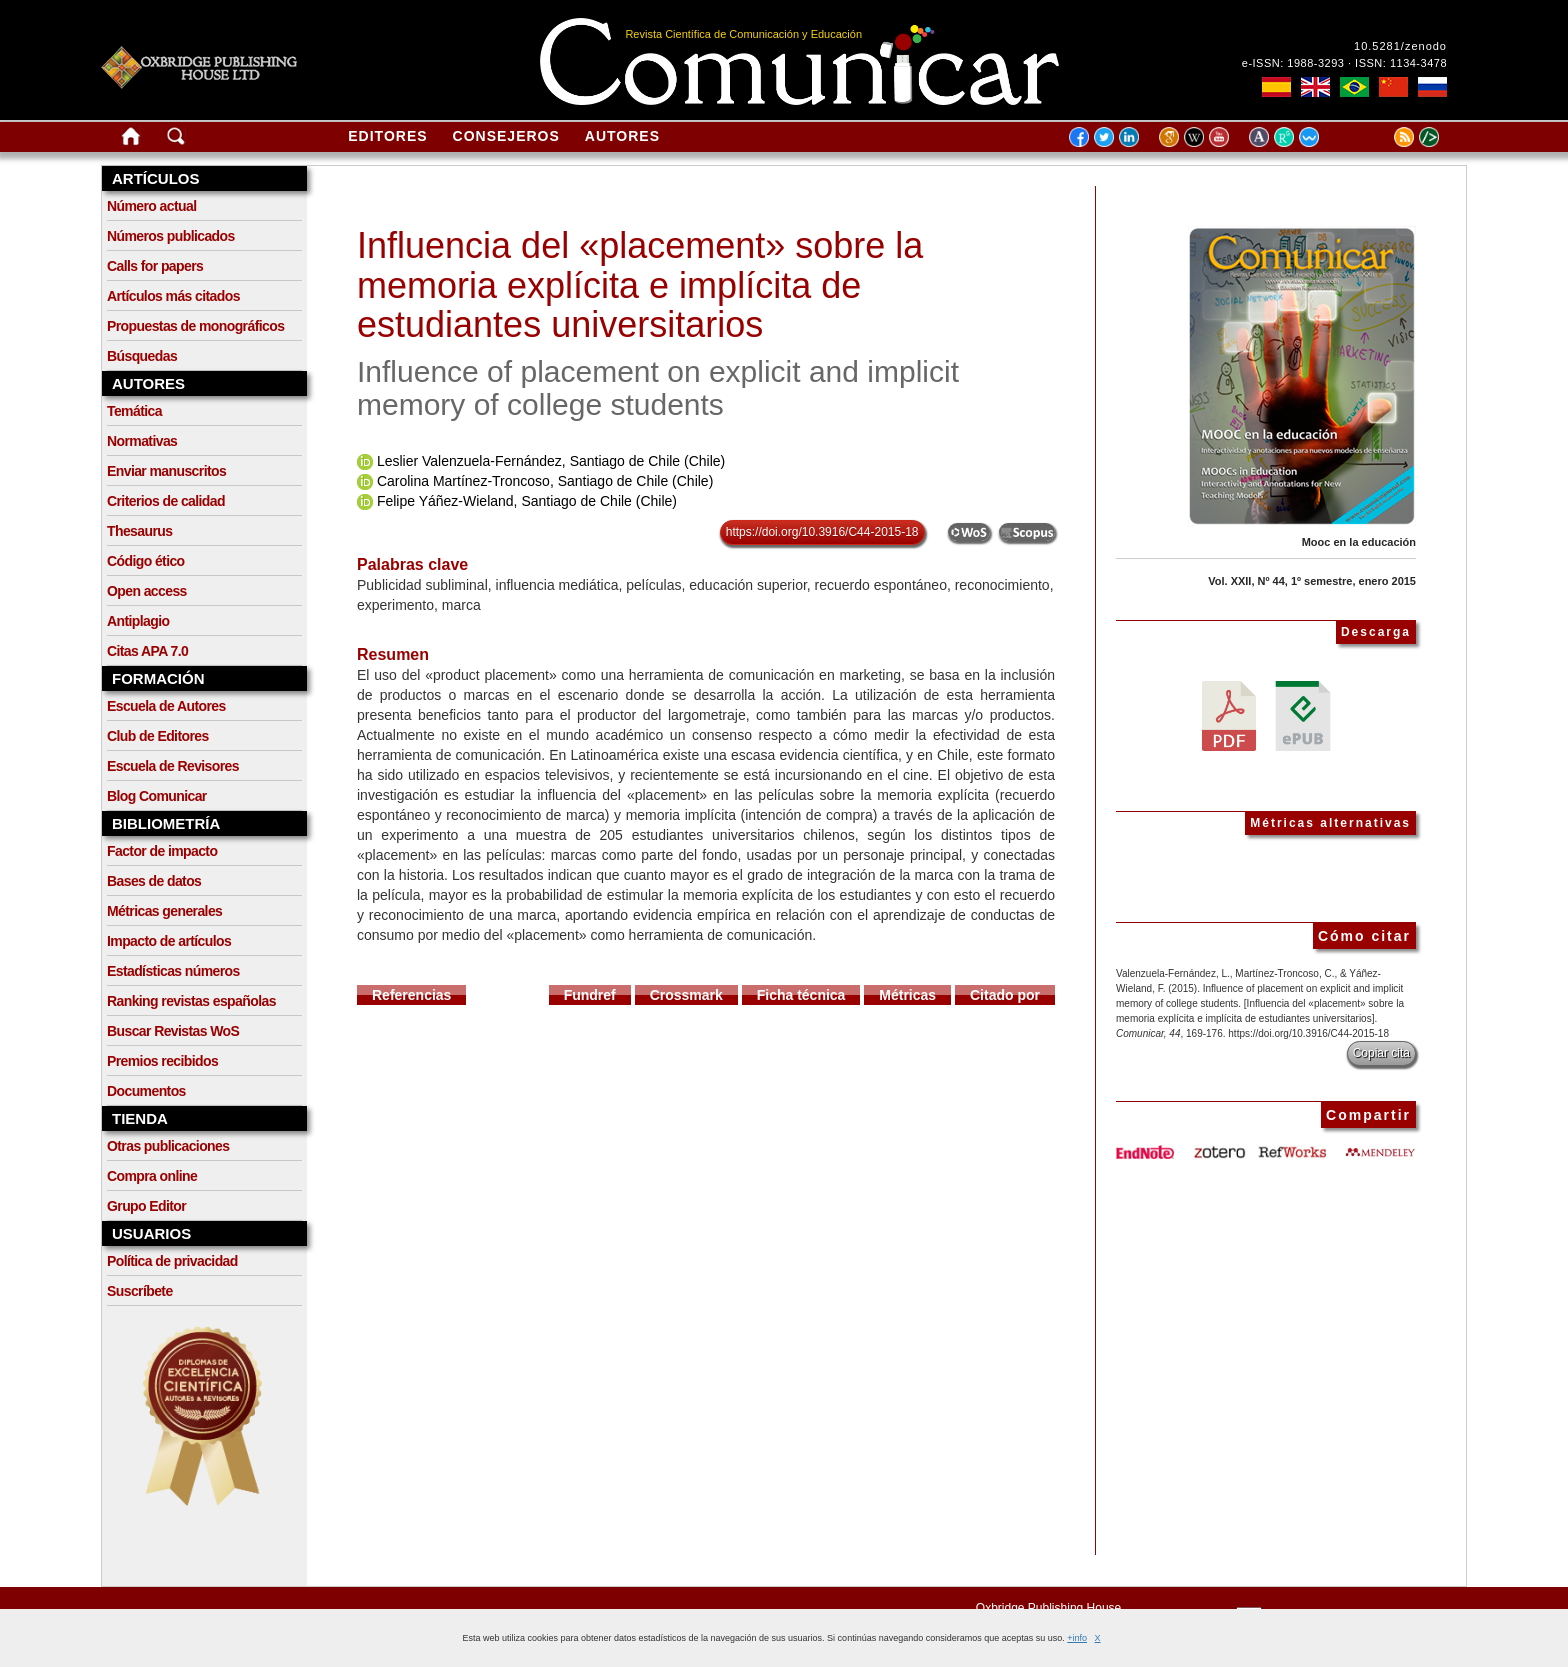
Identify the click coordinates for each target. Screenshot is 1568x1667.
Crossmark (686, 995)
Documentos (146, 1091)
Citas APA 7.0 (147, 651)
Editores (387, 136)
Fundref (590, 995)
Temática (134, 411)
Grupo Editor (146, 1206)
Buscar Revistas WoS (173, 1031)
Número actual (151, 206)
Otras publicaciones (168, 1146)
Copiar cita (1381, 1053)
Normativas (142, 441)
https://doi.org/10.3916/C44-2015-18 (822, 532)
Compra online (152, 1176)
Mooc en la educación (1359, 542)
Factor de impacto (162, 851)
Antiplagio (138, 621)
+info (1077, 1638)
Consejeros (506, 136)
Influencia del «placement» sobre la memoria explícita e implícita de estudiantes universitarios (640, 285)
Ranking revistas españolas (191, 1001)
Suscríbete (140, 1291)
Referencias (411, 995)
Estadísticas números (173, 971)
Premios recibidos (162, 1061)
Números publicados (171, 236)
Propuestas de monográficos (195, 326)
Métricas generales (164, 911)
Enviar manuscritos (166, 471)
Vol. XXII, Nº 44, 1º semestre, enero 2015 (1312, 581)
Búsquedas (142, 356)
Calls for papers (155, 266)
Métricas (907, 995)
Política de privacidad (172, 1261)
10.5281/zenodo (1400, 46)
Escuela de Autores (166, 706)
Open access (147, 591)
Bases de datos (154, 881)
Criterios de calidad (166, 501)
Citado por (1005, 995)
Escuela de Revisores (173, 766)
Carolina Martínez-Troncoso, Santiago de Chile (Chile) (545, 481)
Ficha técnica (801, 995)
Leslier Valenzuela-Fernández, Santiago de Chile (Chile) (551, 461)
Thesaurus (139, 531)
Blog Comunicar (157, 796)
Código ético (146, 561)
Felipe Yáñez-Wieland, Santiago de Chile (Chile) (527, 501)
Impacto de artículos (169, 941)
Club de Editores (158, 736)
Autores (622, 136)
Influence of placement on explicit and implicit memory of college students (658, 388)
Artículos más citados (173, 296)
